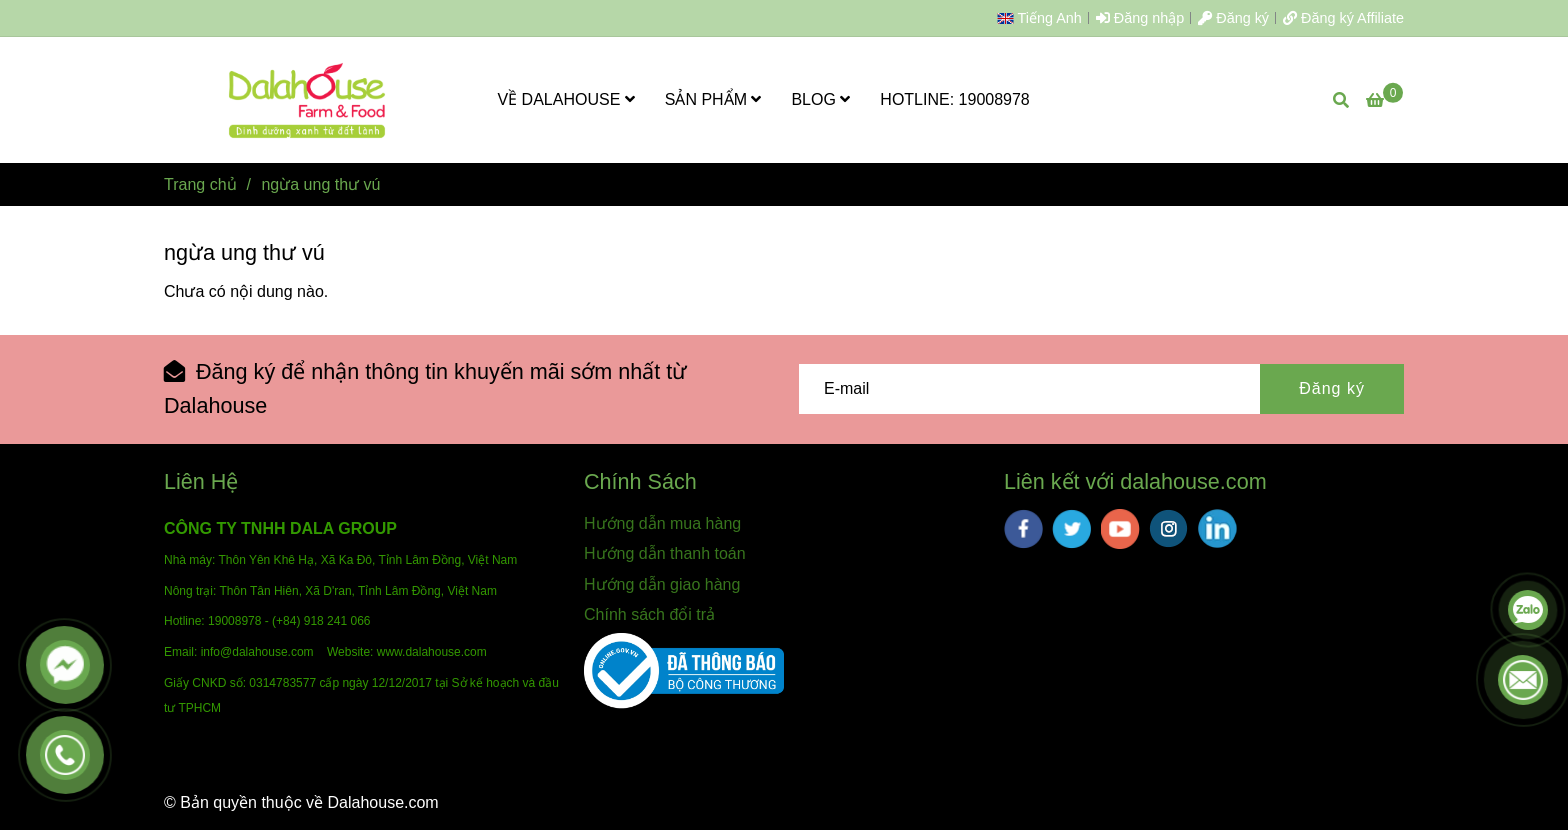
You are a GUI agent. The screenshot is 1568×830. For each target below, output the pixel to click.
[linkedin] (1217, 528)
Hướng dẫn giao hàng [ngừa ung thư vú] (662, 584)
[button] (1044, 18)
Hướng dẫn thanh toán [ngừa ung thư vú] (665, 553)
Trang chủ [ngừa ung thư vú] (200, 184)
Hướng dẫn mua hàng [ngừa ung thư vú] (662, 523)
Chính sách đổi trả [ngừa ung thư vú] (649, 614)
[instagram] (1168, 528)
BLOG (820, 99)
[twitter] (1071, 529)
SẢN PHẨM (713, 99)
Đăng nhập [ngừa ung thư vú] (1140, 18)
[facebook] (1023, 529)
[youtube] (1120, 529)
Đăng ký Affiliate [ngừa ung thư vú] (1343, 18)
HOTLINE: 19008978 (954, 99)
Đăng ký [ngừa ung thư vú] (1233, 18)
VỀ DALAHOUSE (566, 99)
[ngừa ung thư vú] (308, 100)
